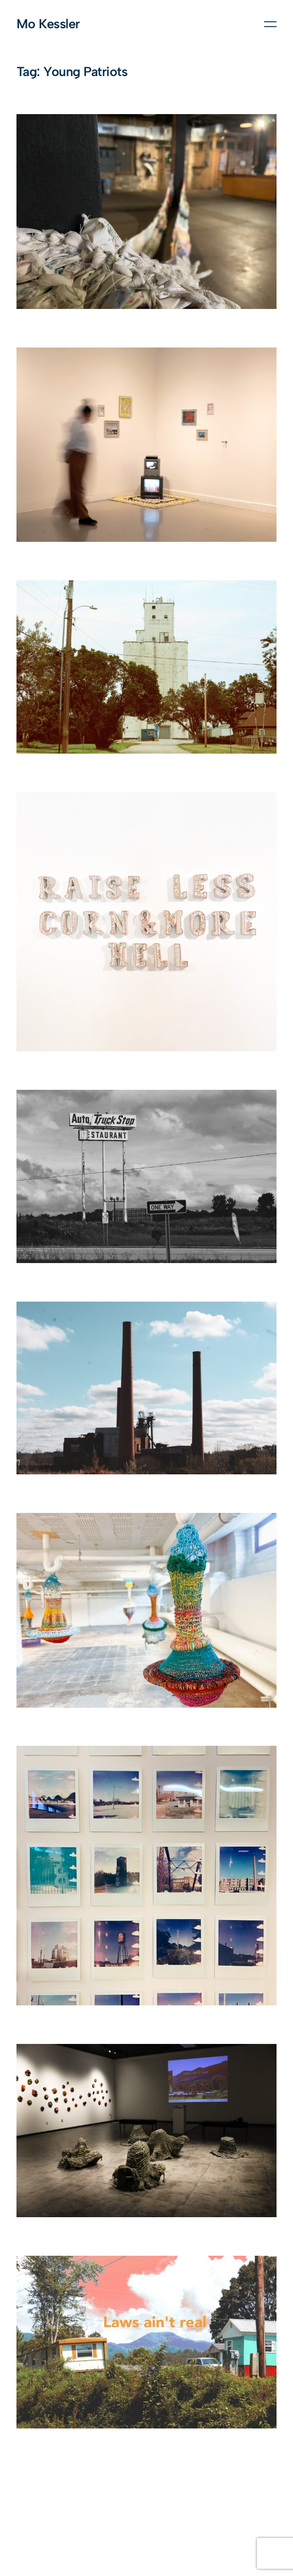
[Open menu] (270, 24)
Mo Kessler (48, 23)
